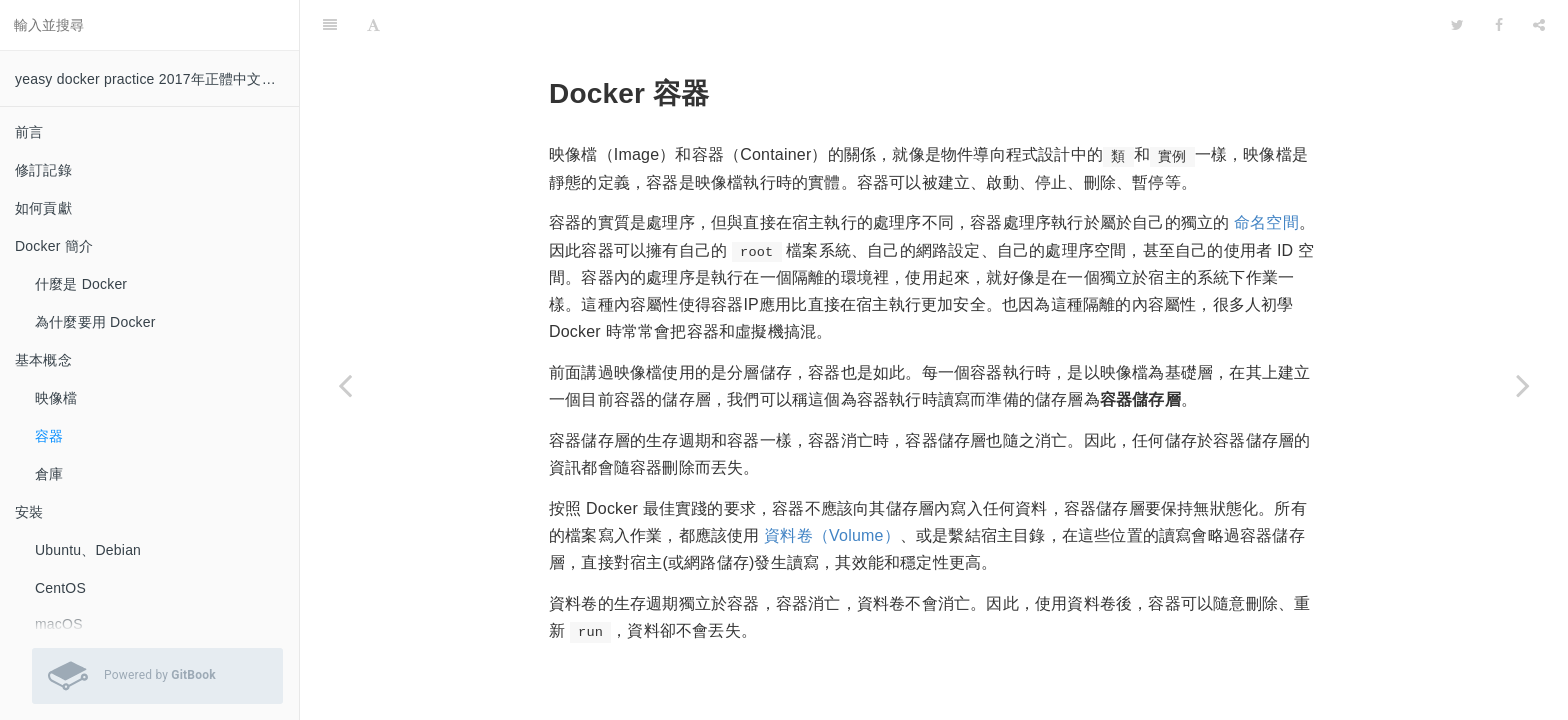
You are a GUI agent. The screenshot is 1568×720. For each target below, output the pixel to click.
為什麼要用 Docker (95, 322)
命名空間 (1266, 222)
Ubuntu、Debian (88, 550)
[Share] (1539, 25)
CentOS (60, 588)
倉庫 (49, 474)
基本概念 (43, 360)
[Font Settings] (373, 25)
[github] (1371, 25)
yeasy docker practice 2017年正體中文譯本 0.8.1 (157, 79)
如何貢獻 (43, 208)
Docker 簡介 (54, 246)
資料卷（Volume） (832, 535)
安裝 (29, 512)
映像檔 (56, 398)
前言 (29, 132)
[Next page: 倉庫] (1523, 385)
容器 (49, 436)
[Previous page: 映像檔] (345, 385)
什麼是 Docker (81, 284)
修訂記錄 (43, 170)
